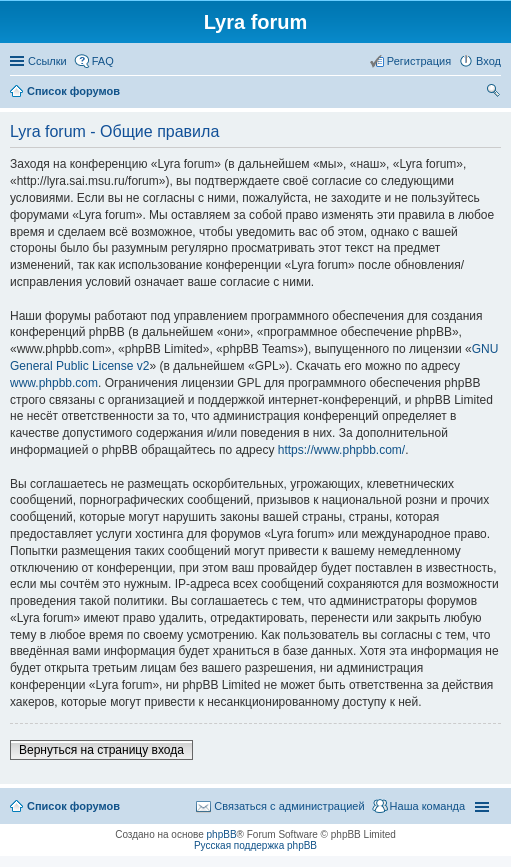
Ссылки (47, 61)
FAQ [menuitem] (103, 61)
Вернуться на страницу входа (101, 750)
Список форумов (73, 806)
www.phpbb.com (54, 383)
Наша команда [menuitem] (427, 806)
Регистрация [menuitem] (419, 61)
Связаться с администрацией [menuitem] (289, 806)
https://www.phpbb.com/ (341, 450)
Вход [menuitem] (488, 61)
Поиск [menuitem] (495, 93)
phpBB (222, 834)
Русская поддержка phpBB (255, 845)
